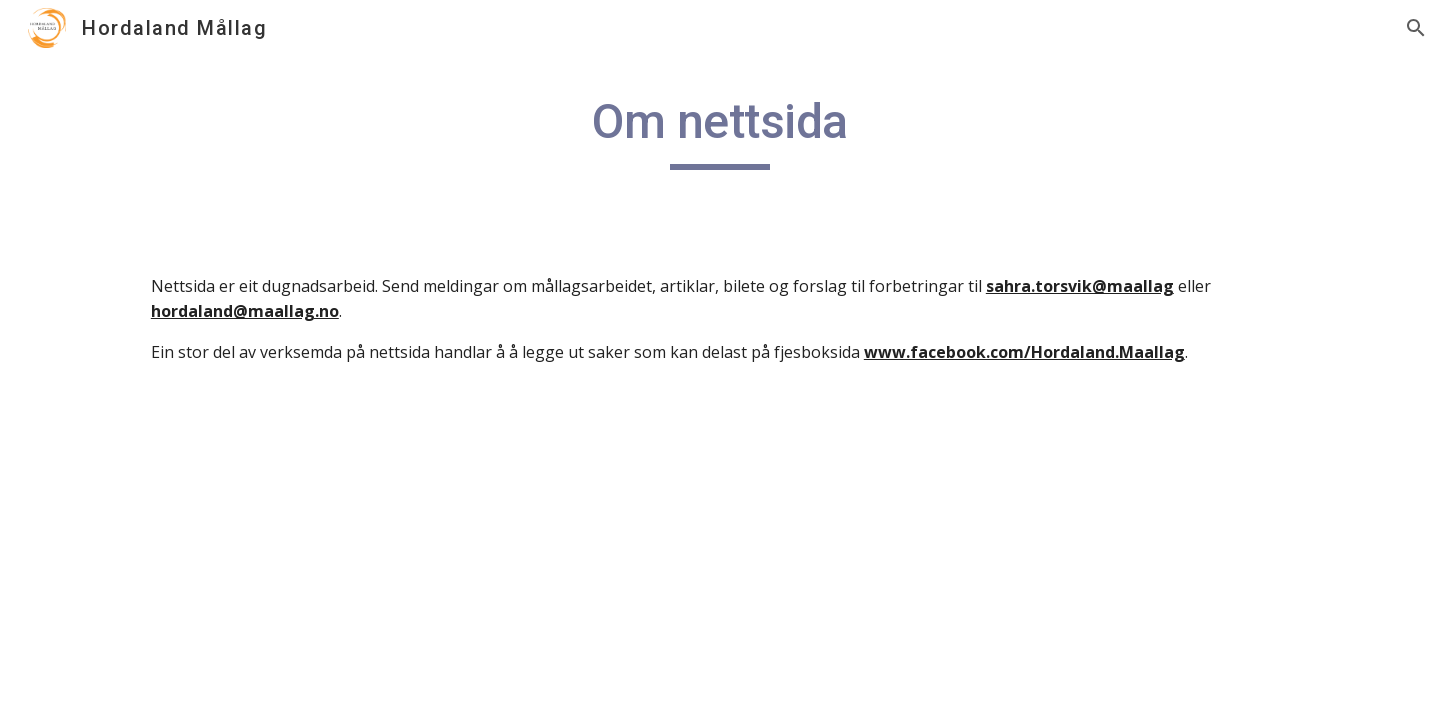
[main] (720, 131)
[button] (1416, 28)
